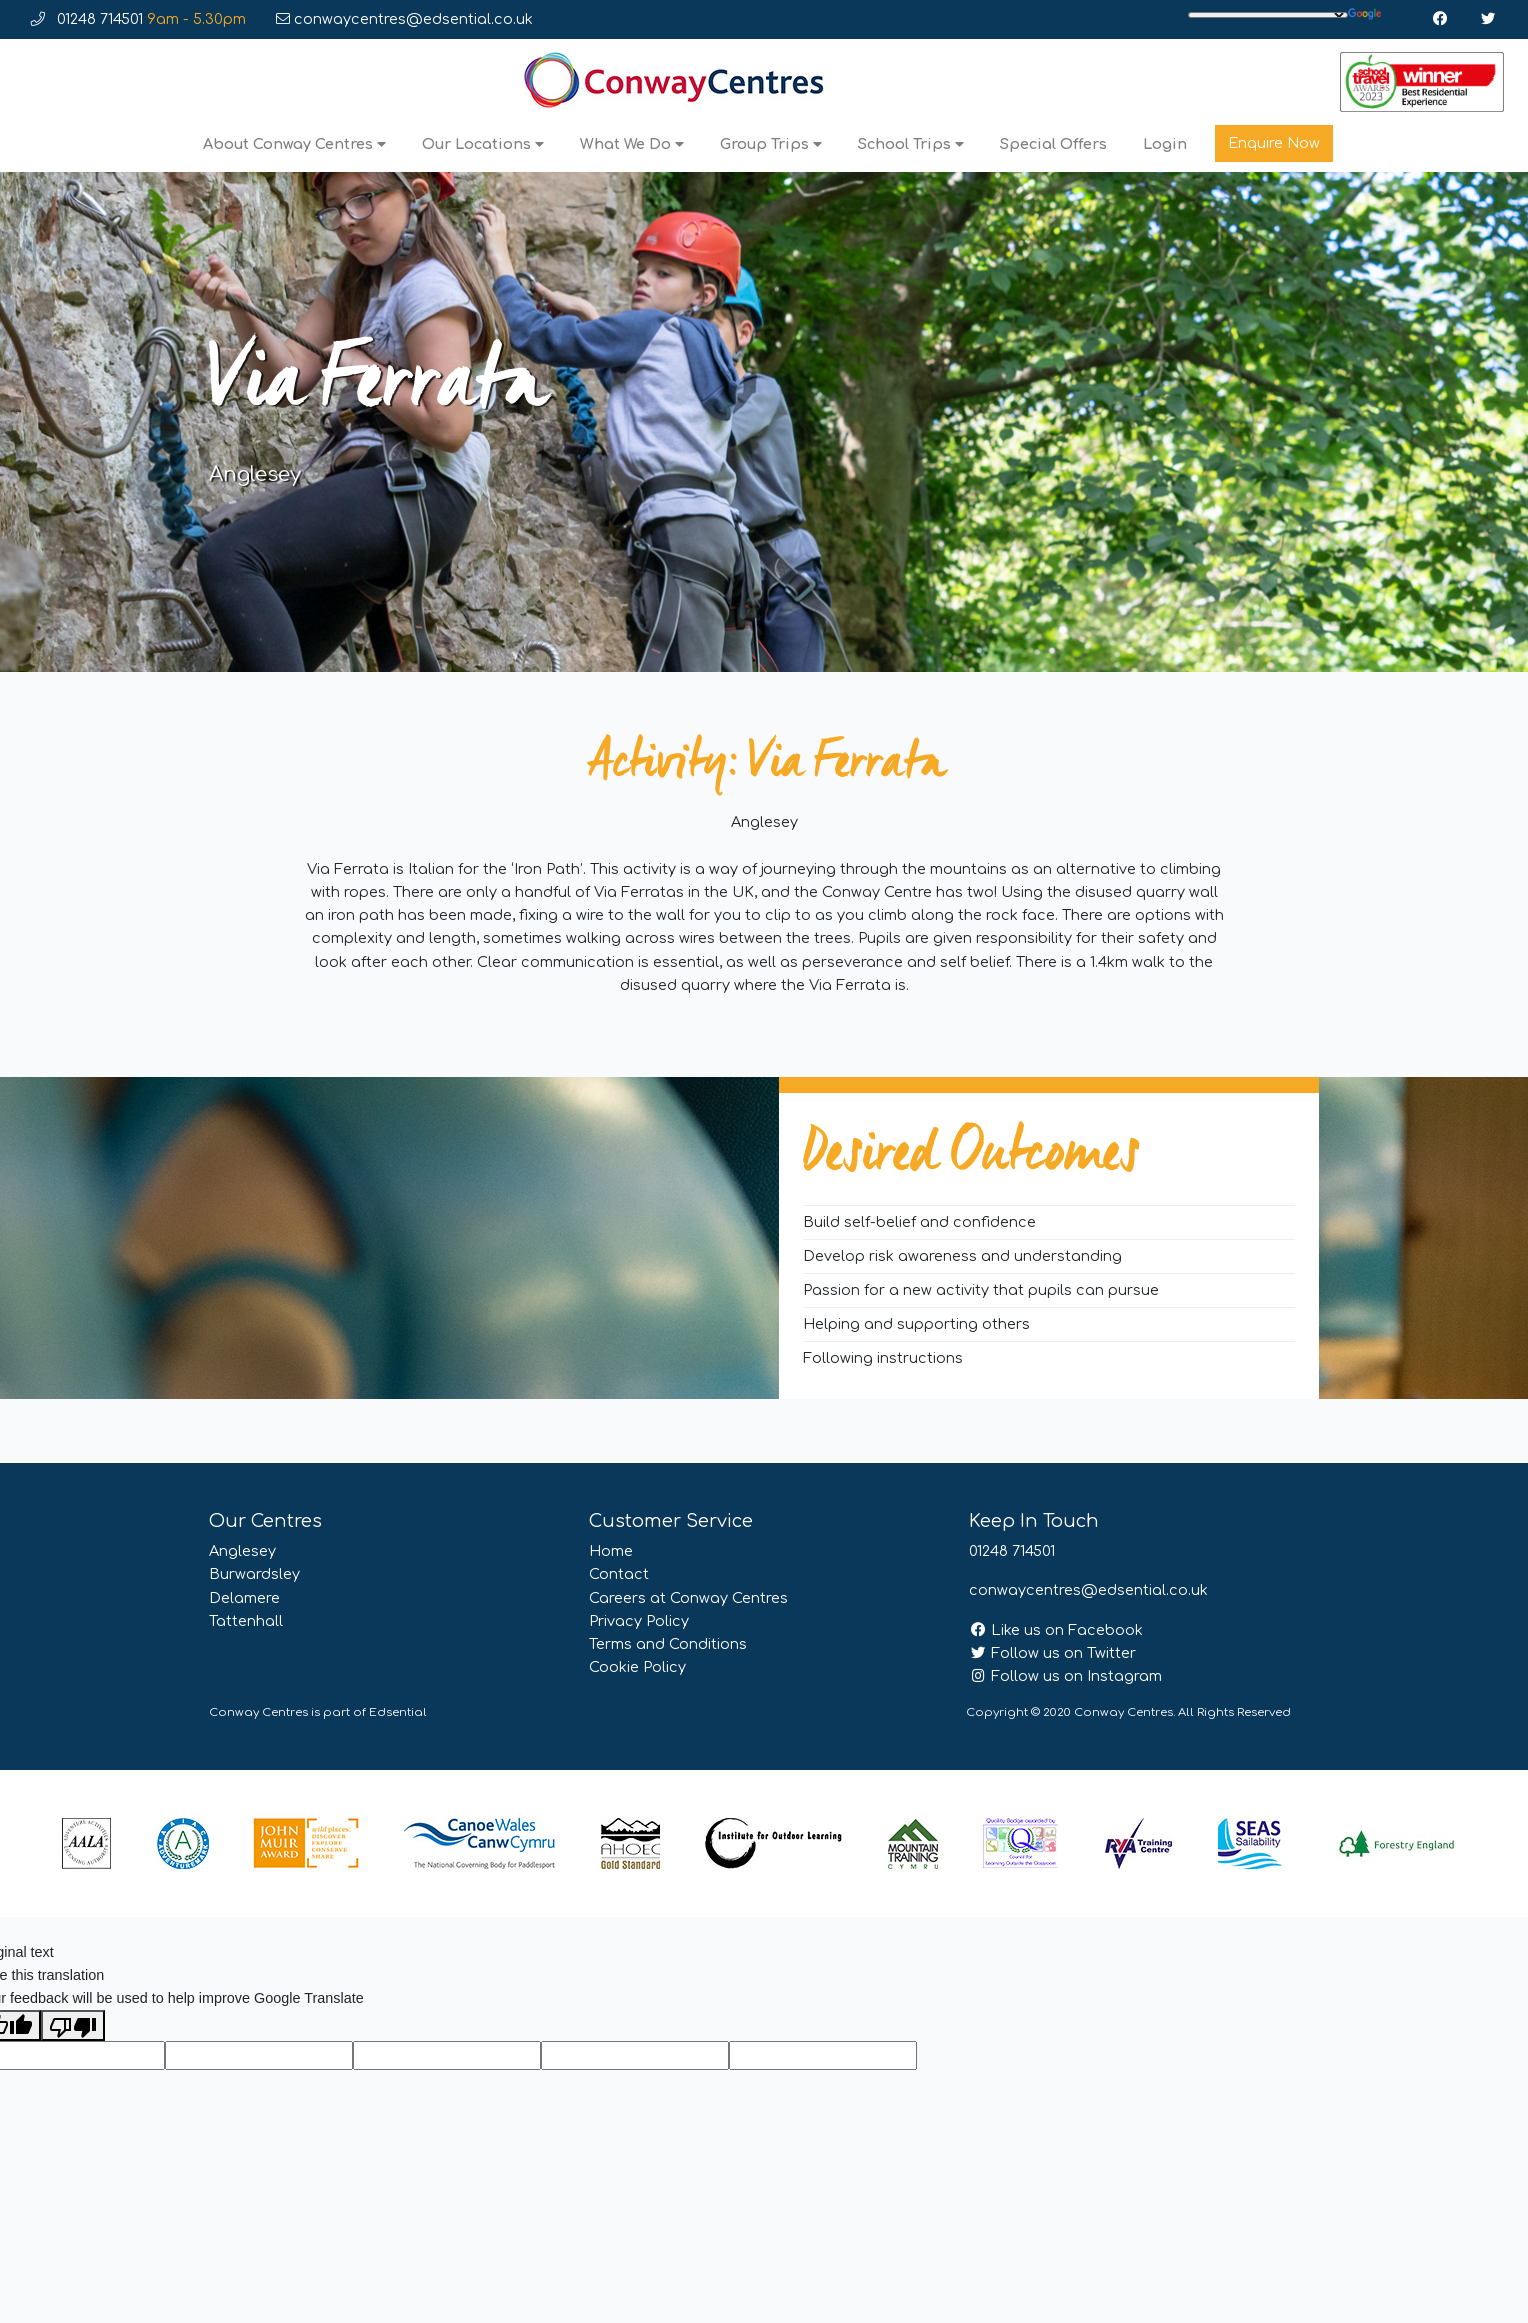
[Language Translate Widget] (1268, 15)
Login (1165, 144)
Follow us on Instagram (1065, 1676)
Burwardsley (254, 1574)
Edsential (398, 1712)
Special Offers (1053, 144)
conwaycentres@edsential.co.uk (404, 19)
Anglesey (242, 1551)
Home (611, 1551)
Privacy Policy (639, 1621)
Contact (619, 1574)
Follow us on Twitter (1052, 1653)
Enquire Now (1274, 143)
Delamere (244, 1598)
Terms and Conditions (668, 1644)
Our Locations (483, 144)
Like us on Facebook (1056, 1630)
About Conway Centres (294, 144)
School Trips (911, 144)
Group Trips (771, 144)
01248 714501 (138, 19)
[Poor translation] (73, 2025)
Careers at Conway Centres (688, 1598)
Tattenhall (246, 1621)
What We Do (632, 144)
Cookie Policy (637, 1667)
